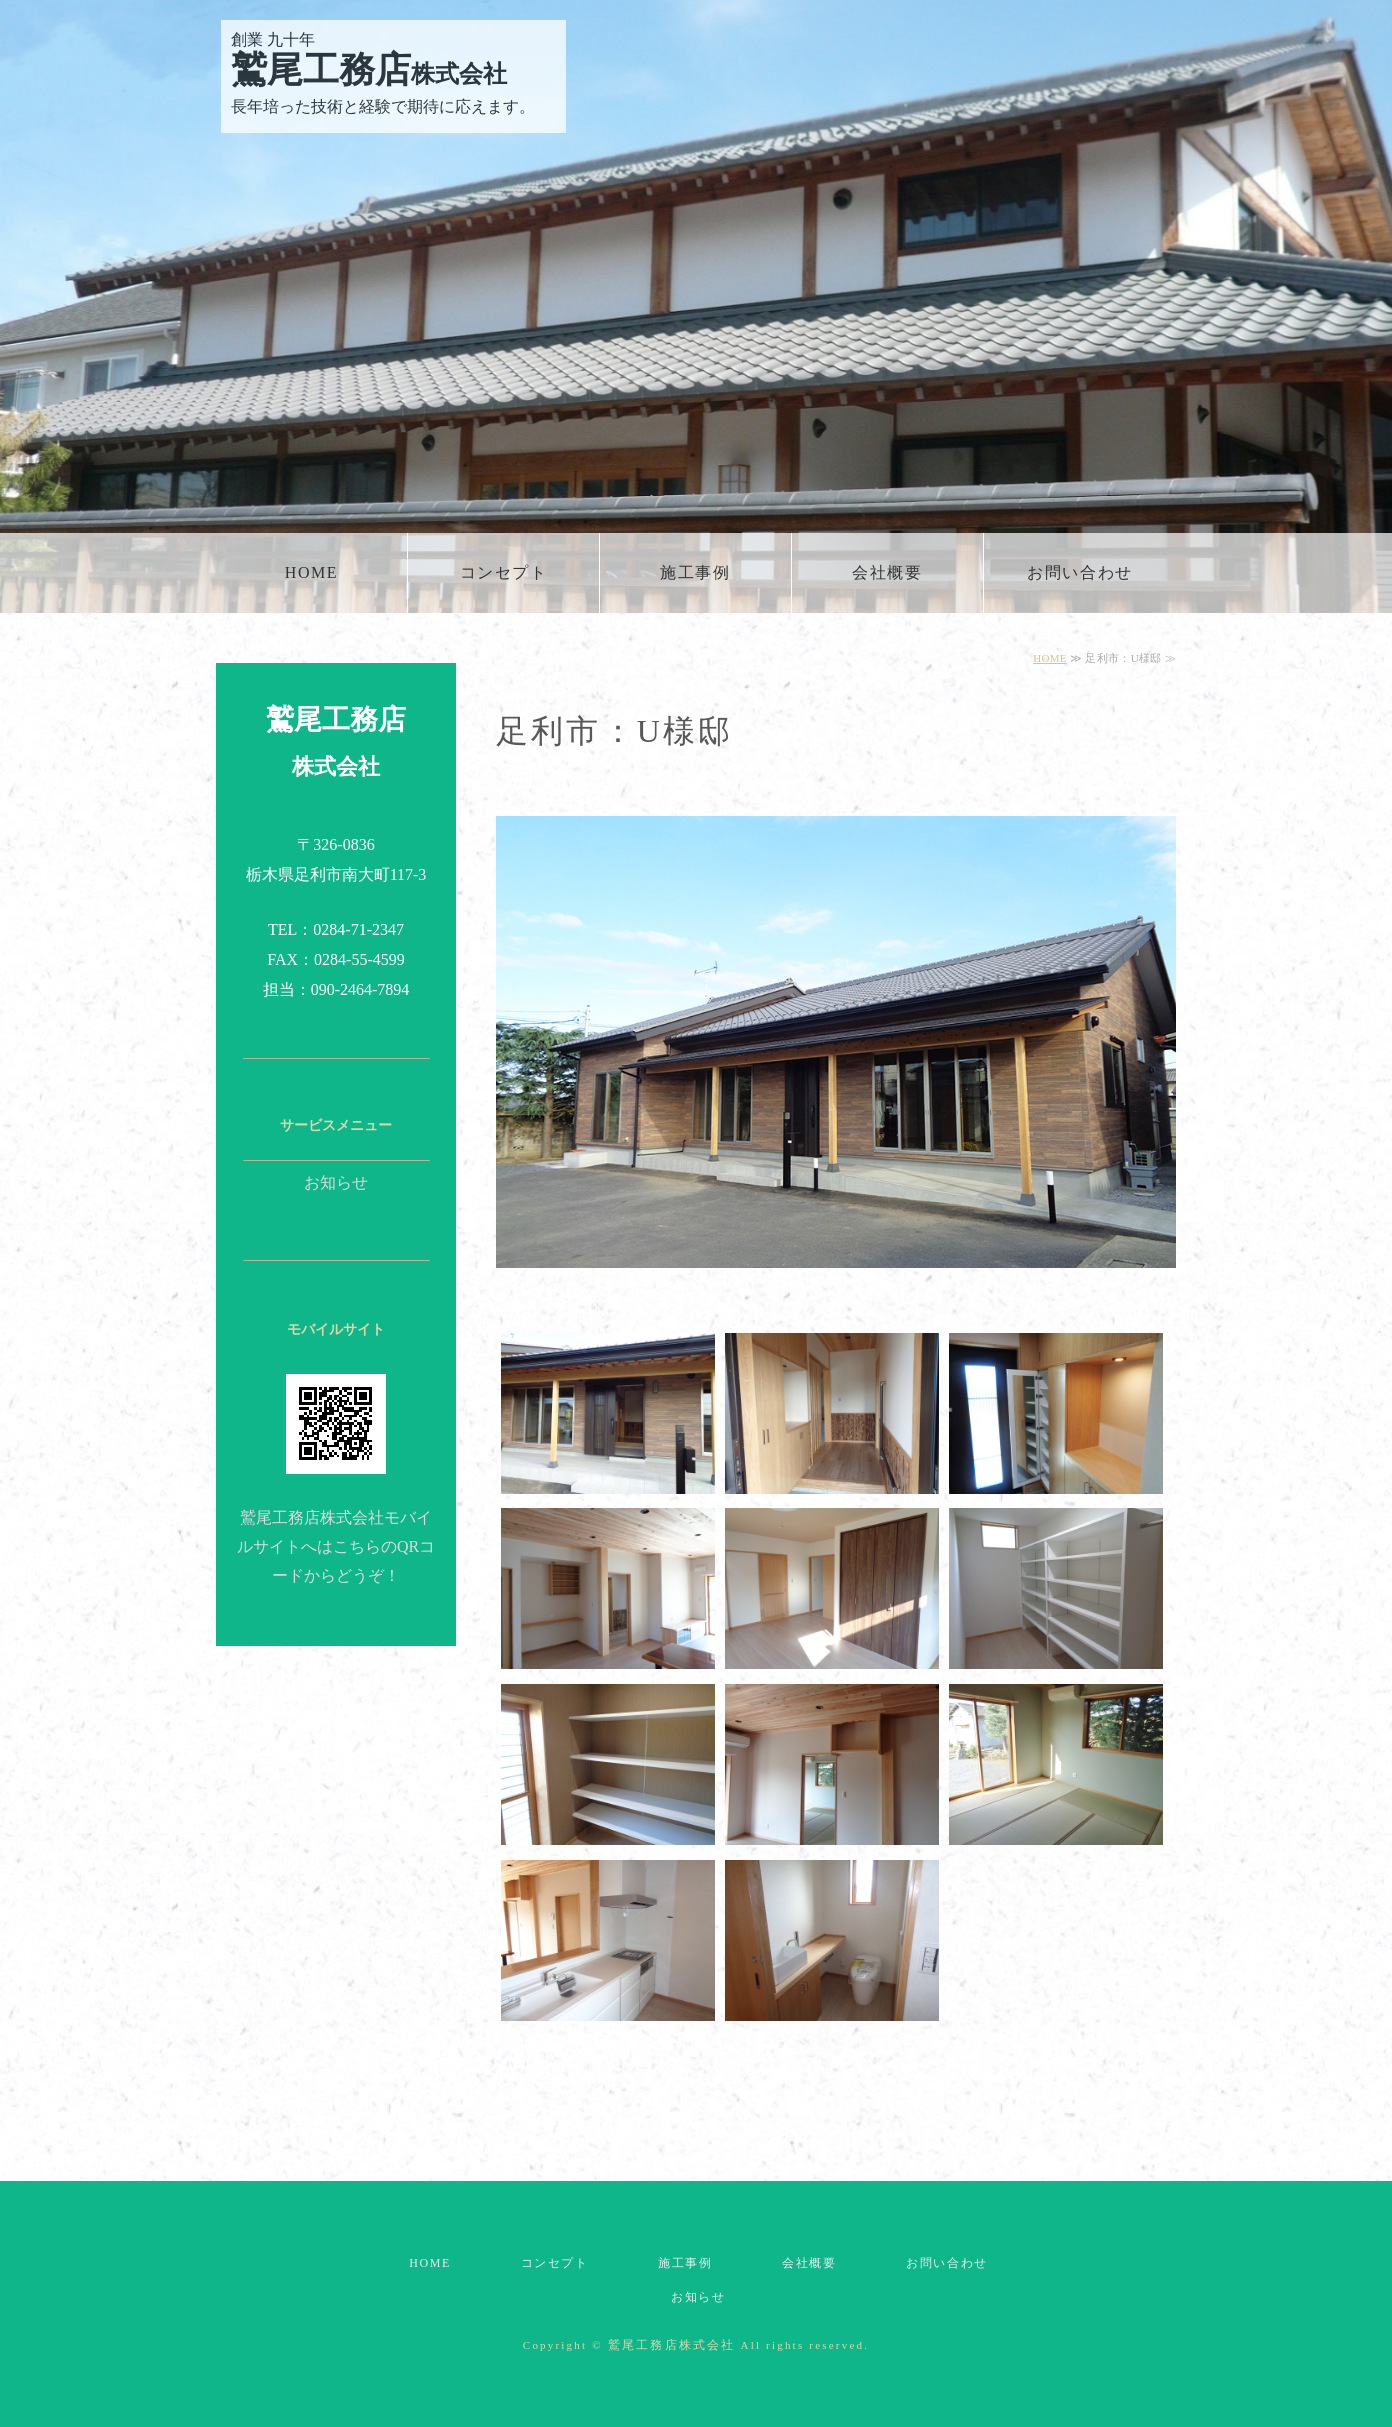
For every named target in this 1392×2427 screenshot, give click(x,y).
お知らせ (336, 1182)
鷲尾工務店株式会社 (672, 2345)
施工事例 (695, 572)
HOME (312, 572)
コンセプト (504, 572)
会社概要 (887, 572)
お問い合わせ (1080, 572)
